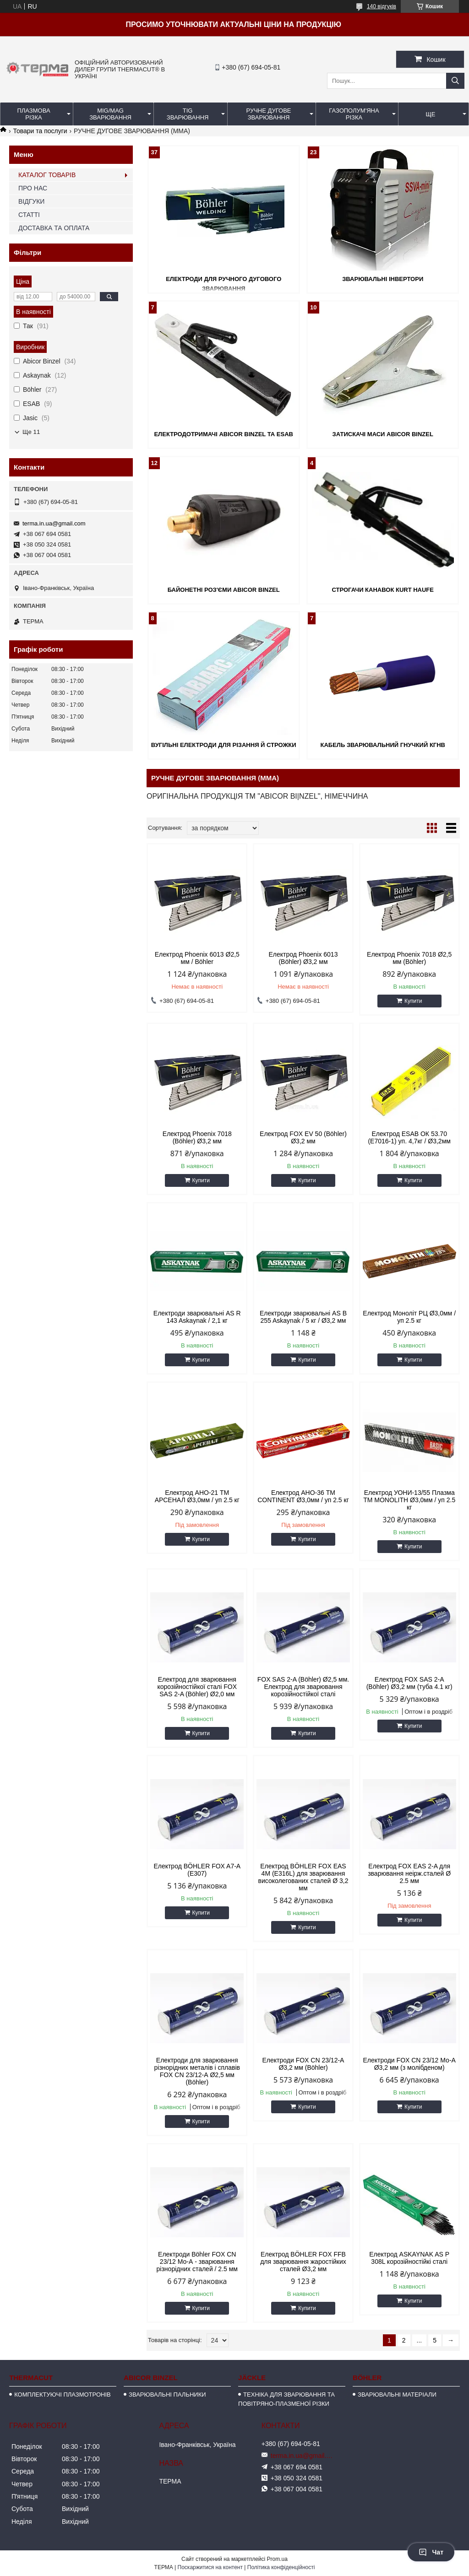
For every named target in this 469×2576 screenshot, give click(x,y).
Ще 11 (31, 431)
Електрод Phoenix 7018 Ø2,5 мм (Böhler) (409, 958)
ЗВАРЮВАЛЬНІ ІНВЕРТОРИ (382, 279)
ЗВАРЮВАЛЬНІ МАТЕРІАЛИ (397, 2394)
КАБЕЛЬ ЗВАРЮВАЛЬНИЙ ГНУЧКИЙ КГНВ (382, 744)
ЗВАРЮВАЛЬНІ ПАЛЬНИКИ (167, 2394)
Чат (431, 2552)
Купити (413, 1001)
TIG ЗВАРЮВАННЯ (188, 114)
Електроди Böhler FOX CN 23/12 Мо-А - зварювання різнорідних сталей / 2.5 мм (197, 2262)
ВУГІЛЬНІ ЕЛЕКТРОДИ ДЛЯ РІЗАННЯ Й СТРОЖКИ (223, 744)
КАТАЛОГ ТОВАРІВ (47, 175)
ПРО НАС (32, 188)
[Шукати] (455, 81)
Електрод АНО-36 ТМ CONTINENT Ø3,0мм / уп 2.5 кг (303, 1496)
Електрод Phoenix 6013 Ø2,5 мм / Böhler (197, 958)
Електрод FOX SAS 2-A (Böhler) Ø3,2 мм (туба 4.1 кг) (409, 1683)
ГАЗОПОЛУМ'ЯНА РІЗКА (354, 114)
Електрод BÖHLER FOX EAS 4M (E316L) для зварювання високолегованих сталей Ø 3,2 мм (303, 1877)
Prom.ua (277, 2559)
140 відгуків (381, 6)
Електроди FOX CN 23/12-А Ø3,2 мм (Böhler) (303, 2063)
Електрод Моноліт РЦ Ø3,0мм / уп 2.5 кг (409, 1317)
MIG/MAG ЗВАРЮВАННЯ (110, 114)
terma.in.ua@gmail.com (53, 523)
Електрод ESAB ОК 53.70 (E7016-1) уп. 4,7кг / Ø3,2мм (409, 1137)
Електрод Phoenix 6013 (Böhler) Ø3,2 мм (303, 958)
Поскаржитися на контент (210, 2567)
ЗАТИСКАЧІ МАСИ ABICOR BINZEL (383, 434)
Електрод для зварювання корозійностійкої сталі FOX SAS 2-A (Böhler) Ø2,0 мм (197, 1687)
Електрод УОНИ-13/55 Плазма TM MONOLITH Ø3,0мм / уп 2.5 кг (409, 1500)
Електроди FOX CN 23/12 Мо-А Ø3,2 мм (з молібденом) (409, 2063)
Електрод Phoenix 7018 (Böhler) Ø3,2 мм (197, 1137)
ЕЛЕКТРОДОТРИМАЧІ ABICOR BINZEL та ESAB (223, 434)
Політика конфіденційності (281, 2567)
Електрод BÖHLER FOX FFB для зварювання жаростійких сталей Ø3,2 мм (303, 2262)
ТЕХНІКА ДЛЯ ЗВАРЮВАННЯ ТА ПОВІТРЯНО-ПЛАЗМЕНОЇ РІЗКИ (286, 2399)
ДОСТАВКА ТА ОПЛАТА (53, 228)
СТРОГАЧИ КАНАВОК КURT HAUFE (383, 589)
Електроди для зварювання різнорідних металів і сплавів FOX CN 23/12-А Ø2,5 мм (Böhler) (197, 2071)
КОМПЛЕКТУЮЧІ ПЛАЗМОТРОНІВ (62, 2394)
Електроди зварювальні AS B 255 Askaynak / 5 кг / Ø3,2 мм (303, 1317)
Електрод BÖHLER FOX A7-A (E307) (196, 1869)
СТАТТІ (29, 214)
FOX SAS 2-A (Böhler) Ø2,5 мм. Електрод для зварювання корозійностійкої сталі (303, 1687)
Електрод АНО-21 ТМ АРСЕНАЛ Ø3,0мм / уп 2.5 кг (197, 1496)
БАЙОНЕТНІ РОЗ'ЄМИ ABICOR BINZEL (224, 589)
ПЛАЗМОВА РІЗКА (33, 114)
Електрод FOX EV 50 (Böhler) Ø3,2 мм (303, 1137)
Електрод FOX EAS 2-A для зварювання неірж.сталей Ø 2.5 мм (409, 1873)
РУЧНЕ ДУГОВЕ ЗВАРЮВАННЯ (268, 114)
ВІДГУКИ (31, 201)
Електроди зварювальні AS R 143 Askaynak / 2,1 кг (197, 1317)
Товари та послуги (40, 131)
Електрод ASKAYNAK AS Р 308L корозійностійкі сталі (409, 2258)
